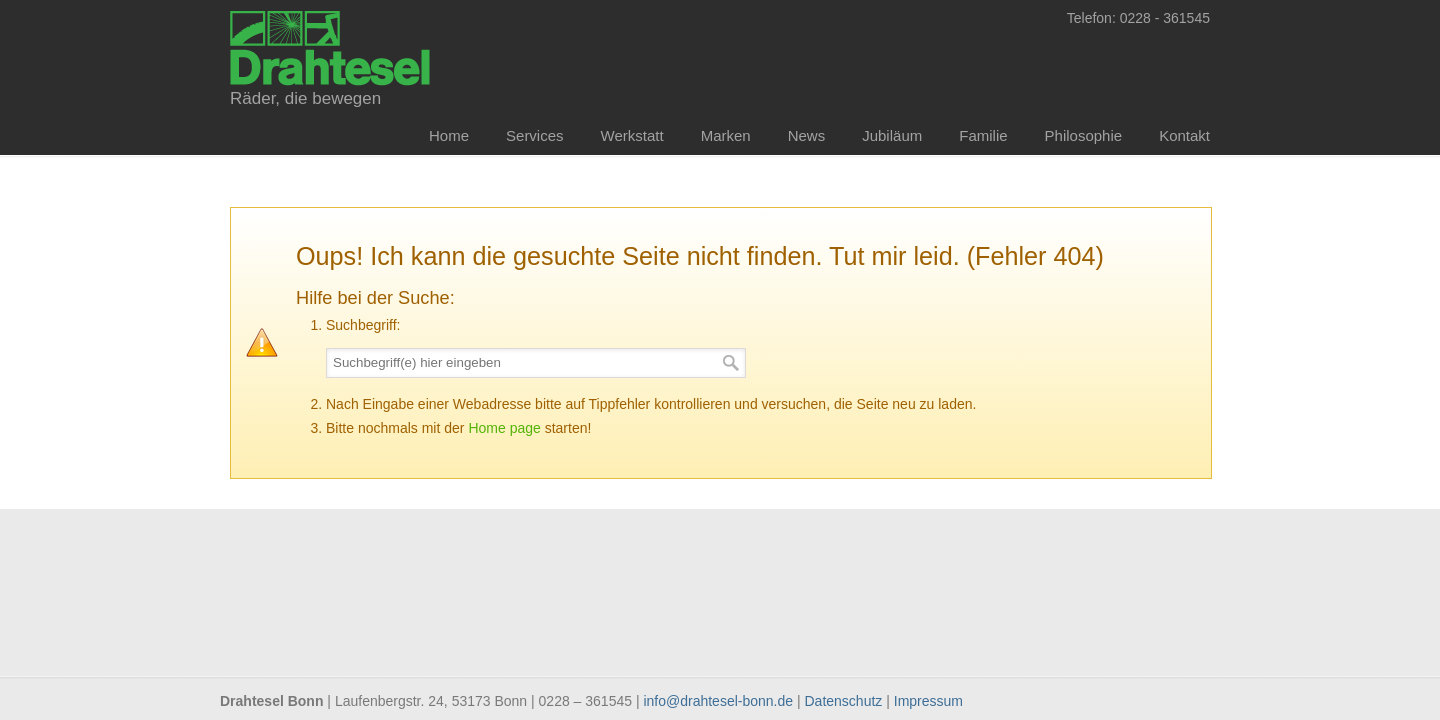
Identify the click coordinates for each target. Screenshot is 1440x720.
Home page (504, 428)
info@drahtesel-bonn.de (718, 701)
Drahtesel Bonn (330, 46)
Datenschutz (844, 701)
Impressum (928, 701)
